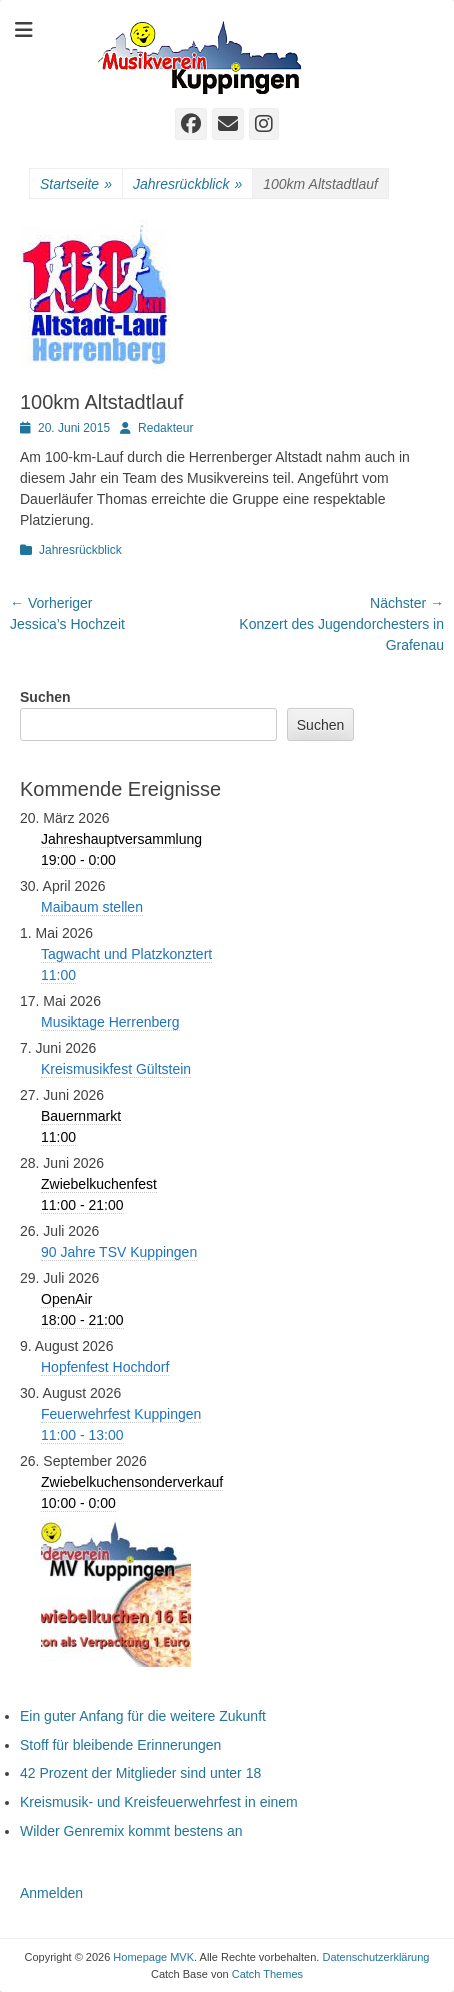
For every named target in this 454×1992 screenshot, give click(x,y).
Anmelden (51, 1893)
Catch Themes (267, 1974)
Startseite (76, 184)
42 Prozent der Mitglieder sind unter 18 (140, 1773)
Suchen (45, 697)
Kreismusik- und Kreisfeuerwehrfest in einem (159, 1802)
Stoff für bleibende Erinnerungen (120, 1745)
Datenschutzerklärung (375, 1957)
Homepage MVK (153, 1957)
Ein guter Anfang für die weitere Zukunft (143, 1716)
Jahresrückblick (187, 184)
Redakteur (165, 428)
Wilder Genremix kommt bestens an (131, 1831)
